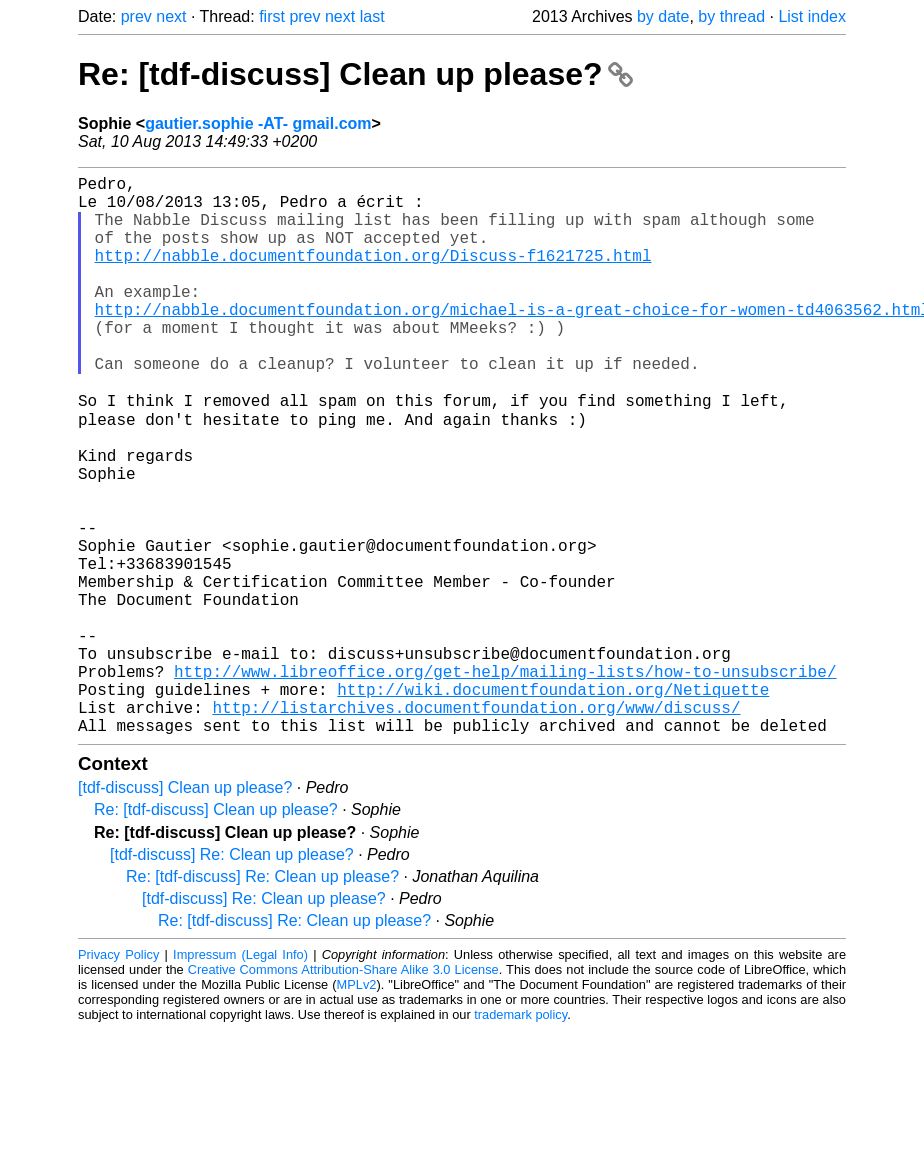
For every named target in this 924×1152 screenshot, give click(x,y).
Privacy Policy (118, 1076)
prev (136, 16)
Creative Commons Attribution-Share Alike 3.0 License (343, 1091)
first (272, 16)
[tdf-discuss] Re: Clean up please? (232, 976)
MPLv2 (357, 1106)
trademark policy (520, 1136)
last (372, 16)
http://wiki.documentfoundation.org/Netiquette (553, 803)
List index (812, 16)
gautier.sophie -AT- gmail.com (258, 123)
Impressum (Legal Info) (240, 1076)
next (171, 16)
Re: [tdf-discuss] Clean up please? (355, 74)
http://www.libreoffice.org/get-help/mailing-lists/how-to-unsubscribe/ (505, 781)
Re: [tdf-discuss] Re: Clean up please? (262, 998)
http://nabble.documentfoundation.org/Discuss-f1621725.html (373, 275)
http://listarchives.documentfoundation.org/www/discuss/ (476, 825)
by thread (731, 16)
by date (663, 16)
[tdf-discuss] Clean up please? (185, 909)
